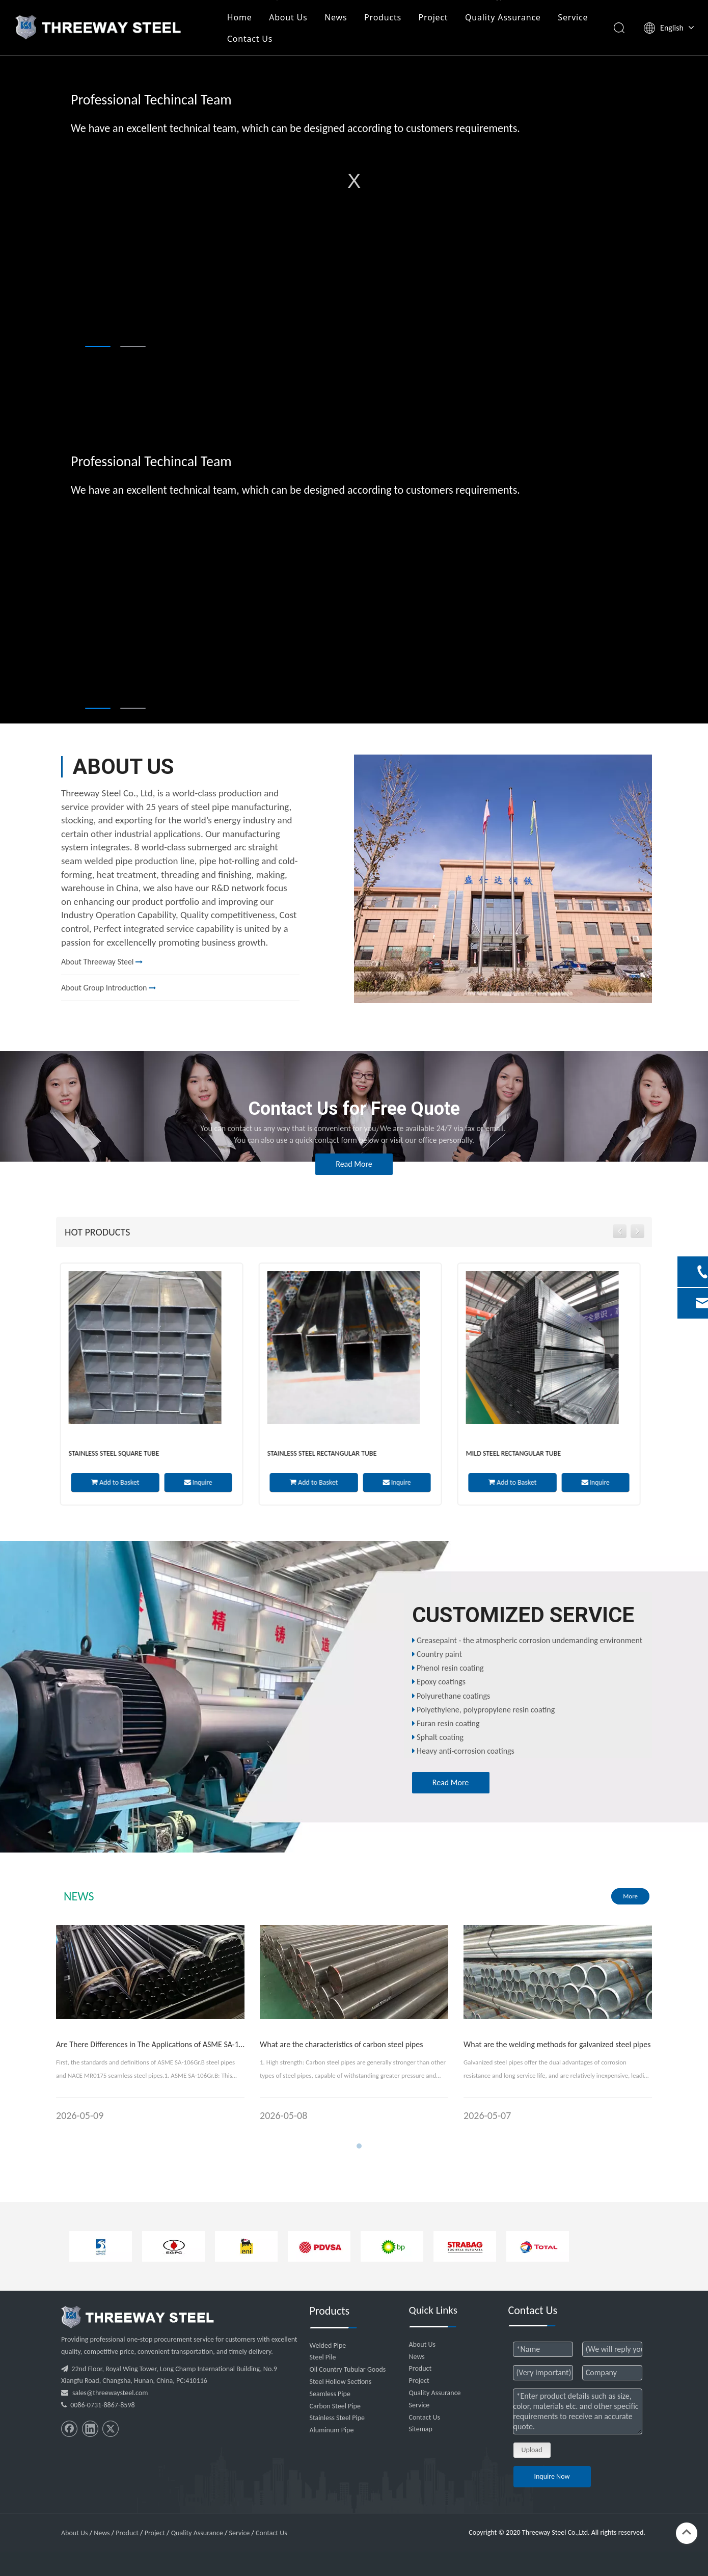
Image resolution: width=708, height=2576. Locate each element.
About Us (289, 17)
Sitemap (420, 2429)
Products (384, 17)
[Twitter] (110, 2429)
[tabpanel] (354, 181)
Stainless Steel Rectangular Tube (325, 1453)
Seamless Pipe (330, 2394)
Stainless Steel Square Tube (117, 1453)
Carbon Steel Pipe (335, 2406)
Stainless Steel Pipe (337, 2417)
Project (434, 17)
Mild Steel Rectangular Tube (517, 1453)
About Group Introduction (108, 987)
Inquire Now (551, 2476)
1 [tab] (98, 346)
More (630, 1896)
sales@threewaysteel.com (110, 2393)
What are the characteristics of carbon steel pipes (341, 2044)
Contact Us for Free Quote (354, 1108)
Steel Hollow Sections (341, 2381)
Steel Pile (323, 2357)
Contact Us (251, 38)
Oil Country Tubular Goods (348, 2369)
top (686, 2532)
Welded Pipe (328, 2345)
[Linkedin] (90, 2429)
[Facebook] (69, 2429)
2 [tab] (133, 346)
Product (420, 2368)
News (337, 17)
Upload (532, 2450)
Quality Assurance (504, 17)
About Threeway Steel (102, 962)
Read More (354, 1164)
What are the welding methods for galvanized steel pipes (557, 2044)
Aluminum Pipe (332, 2430)
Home (240, 17)
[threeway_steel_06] (137, 2317)
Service (574, 17)
